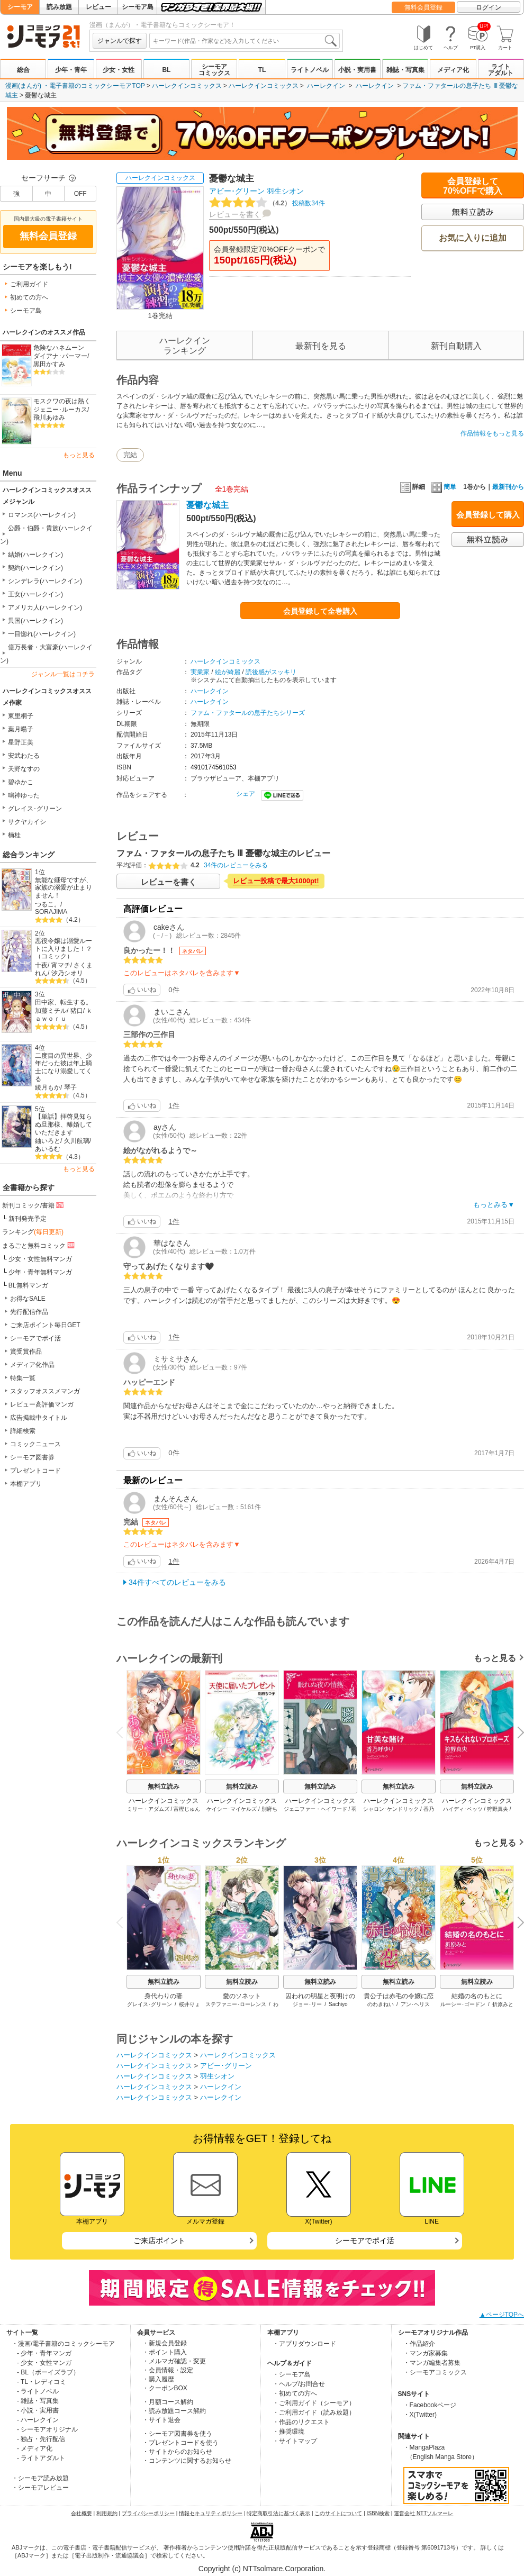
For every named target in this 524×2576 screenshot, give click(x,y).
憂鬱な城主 (207, 505)
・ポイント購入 (164, 2352)
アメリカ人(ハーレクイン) (45, 607)
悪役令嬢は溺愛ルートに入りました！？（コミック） (63, 948)
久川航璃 (76, 1141)
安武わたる (24, 755)
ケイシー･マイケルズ (231, 1809)
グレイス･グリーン (35, 808)
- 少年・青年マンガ (44, 2353)
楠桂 (14, 835)
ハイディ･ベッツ (463, 1809)
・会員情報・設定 (167, 2370)
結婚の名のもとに (476, 1996)
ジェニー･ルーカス (60, 409)
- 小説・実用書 (38, 2410)
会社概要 (81, 2513)
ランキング (33, 1232)
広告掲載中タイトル (38, 1417)
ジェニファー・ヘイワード (315, 1809)
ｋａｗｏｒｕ (64, 1014)
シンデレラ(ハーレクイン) (45, 581)
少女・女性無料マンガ (40, 1259)
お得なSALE (28, 1298)
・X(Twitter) (420, 2414)
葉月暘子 (20, 729)
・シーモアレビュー (40, 2487)
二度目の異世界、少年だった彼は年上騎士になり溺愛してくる (63, 1067)
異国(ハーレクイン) (35, 620)
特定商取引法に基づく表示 (278, 2513)
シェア (245, 793)
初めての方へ (29, 297)
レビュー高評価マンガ (42, 1404)
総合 (23, 70)
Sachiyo (338, 2004)
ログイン (488, 7)
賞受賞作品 (26, 1351)
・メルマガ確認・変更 (174, 2361)
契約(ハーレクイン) (35, 568)
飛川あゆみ (49, 417)
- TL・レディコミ (41, 2381)
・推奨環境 (288, 2431)
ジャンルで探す (119, 40)
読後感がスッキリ (271, 672)
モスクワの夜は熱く (62, 401)
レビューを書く (235, 214)
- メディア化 (34, 2448)
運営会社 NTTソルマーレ (423, 2513)
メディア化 (453, 70)
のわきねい (380, 2004)
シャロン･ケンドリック (391, 1809)
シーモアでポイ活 (35, 1338)
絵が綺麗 (227, 672)
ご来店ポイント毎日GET (45, 1325)
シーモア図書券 (32, 1457)
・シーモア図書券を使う (177, 2433)
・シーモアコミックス (435, 2372)
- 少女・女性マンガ (44, 2362)
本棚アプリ (26, 1483)
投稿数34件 (267, 203)
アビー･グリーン (237, 191)
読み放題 (59, 7)
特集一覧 (22, 1378)
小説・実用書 (357, 70)
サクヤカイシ (27, 822)
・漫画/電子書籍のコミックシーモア (63, 2343)
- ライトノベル (38, 2391)
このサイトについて (338, 2513)
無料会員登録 (423, 7)
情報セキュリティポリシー (210, 2513)
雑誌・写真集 (405, 70)
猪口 (76, 1010)
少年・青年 (71, 70)
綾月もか (47, 1087)
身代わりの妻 (163, 1996)
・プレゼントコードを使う (180, 2442)
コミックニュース (35, 1444)
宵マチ (60, 965)
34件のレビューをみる (236, 865)
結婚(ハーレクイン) (35, 554)
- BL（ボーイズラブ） (48, 2372)
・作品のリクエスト (301, 2422)
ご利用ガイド (29, 284)
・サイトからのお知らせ (177, 2451)
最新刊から (508, 487)
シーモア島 (137, 7)
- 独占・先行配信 (41, 2439)
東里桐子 (20, 716)
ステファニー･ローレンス (235, 2004)
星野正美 (20, 742)
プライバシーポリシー (148, 2513)
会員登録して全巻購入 (320, 611)
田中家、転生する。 (63, 1002)
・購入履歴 (158, 2379)
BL (166, 70)
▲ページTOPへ (502, 2314)
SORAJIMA (51, 911)
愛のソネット (242, 1996)
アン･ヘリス (415, 2004)
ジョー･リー (307, 2004)
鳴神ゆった (24, 795)
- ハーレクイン (38, 2420)
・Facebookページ (430, 2405)
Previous (123, 1732)
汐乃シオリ (67, 973)
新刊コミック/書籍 (33, 1205)
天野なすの (24, 769)
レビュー (98, 7)
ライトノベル (310, 70)
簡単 (443, 487)
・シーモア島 (292, 2374)
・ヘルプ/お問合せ (299, 2384)
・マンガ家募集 (425, 2353)
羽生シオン (285, 191)
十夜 (41, 965)
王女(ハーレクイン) (35, 594)
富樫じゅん (187, 1809)
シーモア (20, 7)
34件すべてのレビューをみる (177, 1582)
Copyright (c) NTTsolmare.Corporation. (262, 2568)
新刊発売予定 (27, 1218)
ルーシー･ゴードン (462, 2004)
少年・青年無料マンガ (40, 1272)
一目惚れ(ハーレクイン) (42, 634)
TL (262, 70)
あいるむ (47, 1149)
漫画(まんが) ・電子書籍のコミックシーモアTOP (75, 85)
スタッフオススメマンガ (45, 1391)
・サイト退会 (161, 2420)
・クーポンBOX (164, 2388)
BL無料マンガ (28, 1285)
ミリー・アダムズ (148, 1809)
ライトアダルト (500, 70)
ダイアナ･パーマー (60, 356)
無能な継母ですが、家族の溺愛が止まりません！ (63, 887)
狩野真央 (497, 1809)
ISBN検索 (378, 2513)
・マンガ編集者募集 (431, 2362)
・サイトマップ (295, 2441)
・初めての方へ (295, 2393)
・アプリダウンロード (304, 2343)
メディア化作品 (32, 1364)
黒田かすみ (49, 364)
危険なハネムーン (58, 347)
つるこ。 (47, 904)
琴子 (70, 1087)
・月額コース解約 (167, 2402)
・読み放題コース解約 (174, 2411)
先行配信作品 (29, 1312)
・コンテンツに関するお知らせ (186, 2460)
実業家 (200, 672)
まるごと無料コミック (39, 1245)
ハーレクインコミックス (187, 85)
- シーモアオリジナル (47, 2429)
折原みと (502, 2004)
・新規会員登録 (164, 2343)
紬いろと (47, 1141)
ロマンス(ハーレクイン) (42, 515)
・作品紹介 (419, 2343)
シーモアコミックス (214, 70)
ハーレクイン (326, 85)
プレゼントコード (35, 1470)
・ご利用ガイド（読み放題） (314, 2412)
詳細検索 (22, 1431)
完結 (130, 455)
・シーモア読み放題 (40, 2478)
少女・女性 (118, 70)
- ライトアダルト (41, 2458)
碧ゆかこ (20, 782)
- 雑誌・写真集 (38, 2401)
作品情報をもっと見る (492, 433)
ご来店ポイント (159, 2240)
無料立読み (163, 1786)
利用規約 (107, 2513)
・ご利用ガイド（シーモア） (314, 2403)
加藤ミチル (51, 1010)
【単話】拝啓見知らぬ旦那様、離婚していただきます (63, 1124)
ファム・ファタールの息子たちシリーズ (248, 712)
